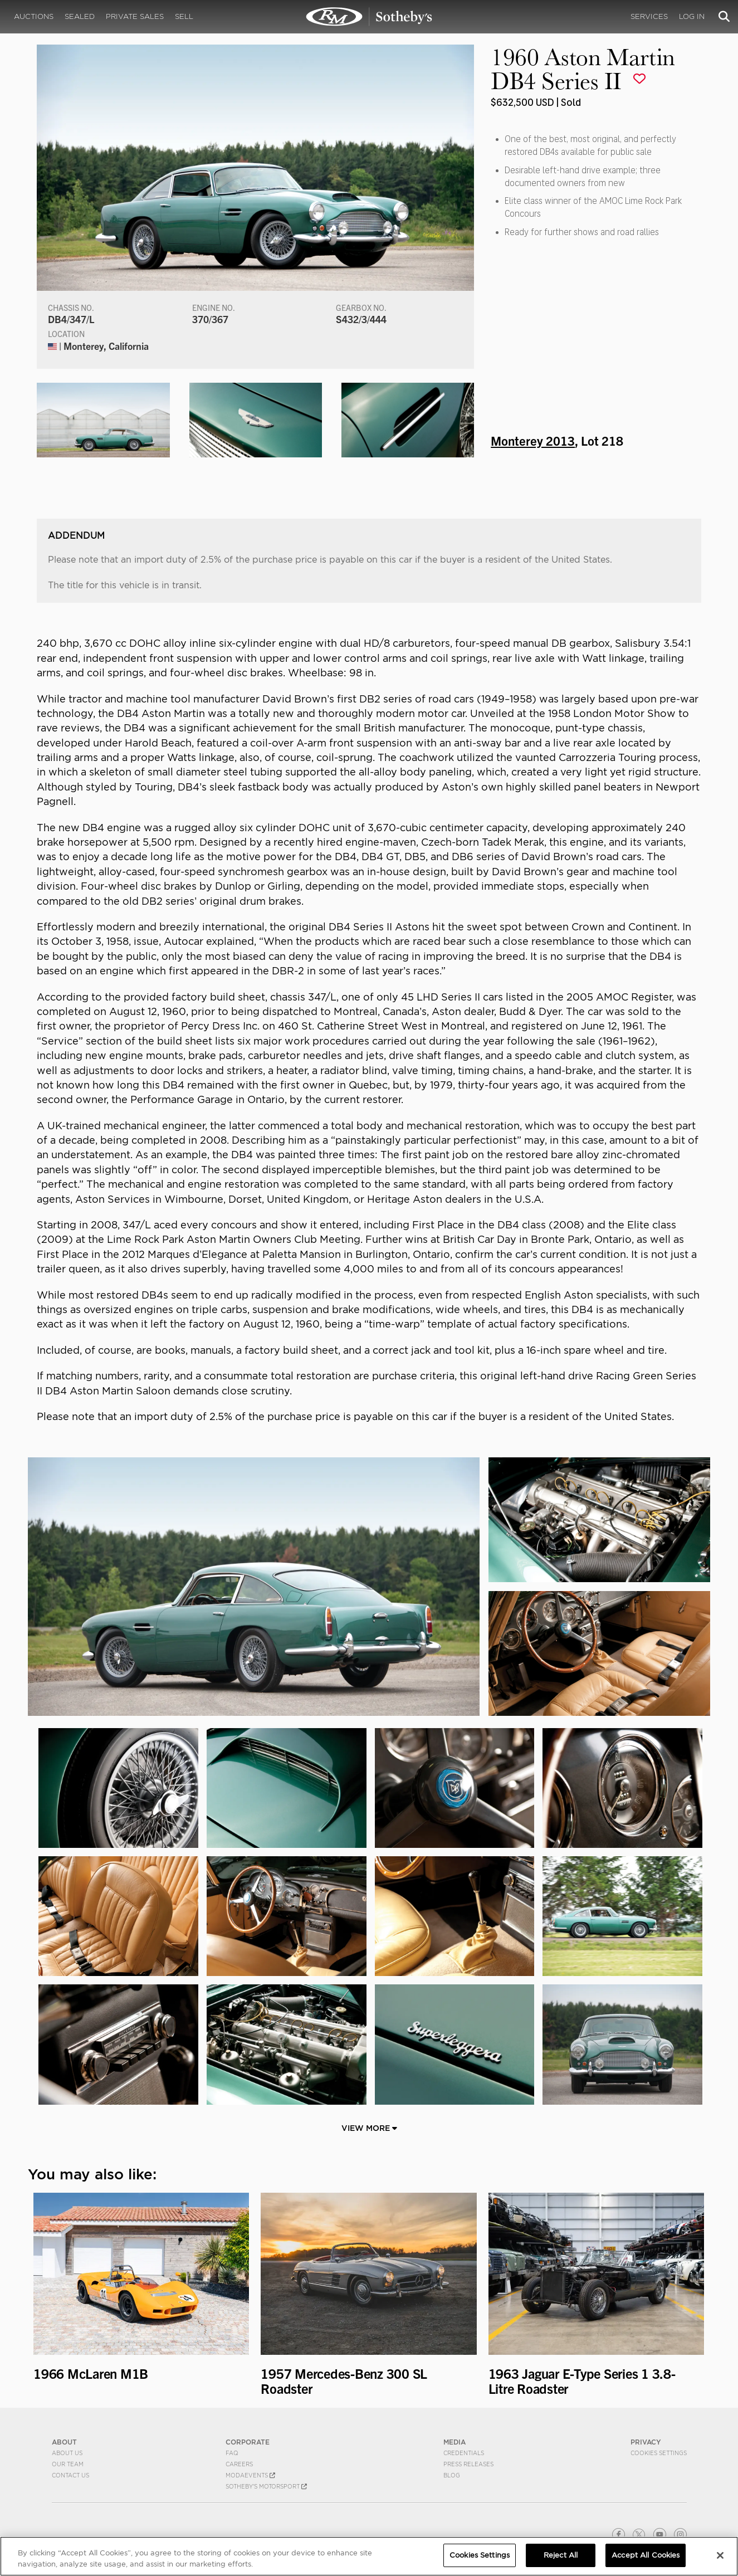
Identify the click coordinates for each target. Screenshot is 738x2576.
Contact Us (70, 2475)
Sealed (80, 16)
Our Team (68, 2464)
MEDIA (454, 2442)
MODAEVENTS (250, 2475)
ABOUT (64, 2442)
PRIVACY (646, 2442)
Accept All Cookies (646, 2555)
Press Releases (468, 2464)
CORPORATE (248, 2442)
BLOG (451, 2475)
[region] (369, 2556)
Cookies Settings (659, 2453)
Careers (239, 2464)
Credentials (463, 2453)
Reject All (561, 2555)
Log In (692, 16)
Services (649, 16)
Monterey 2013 (533, 440)
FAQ (232, 2453)
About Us (67, 2453)
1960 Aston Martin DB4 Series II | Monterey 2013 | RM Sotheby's (369, 17)
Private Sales (135, 16)
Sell (184, 16)
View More (369, 2128)
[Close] (720, 2555)
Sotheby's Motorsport (266, 2486)
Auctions (33, 16)
